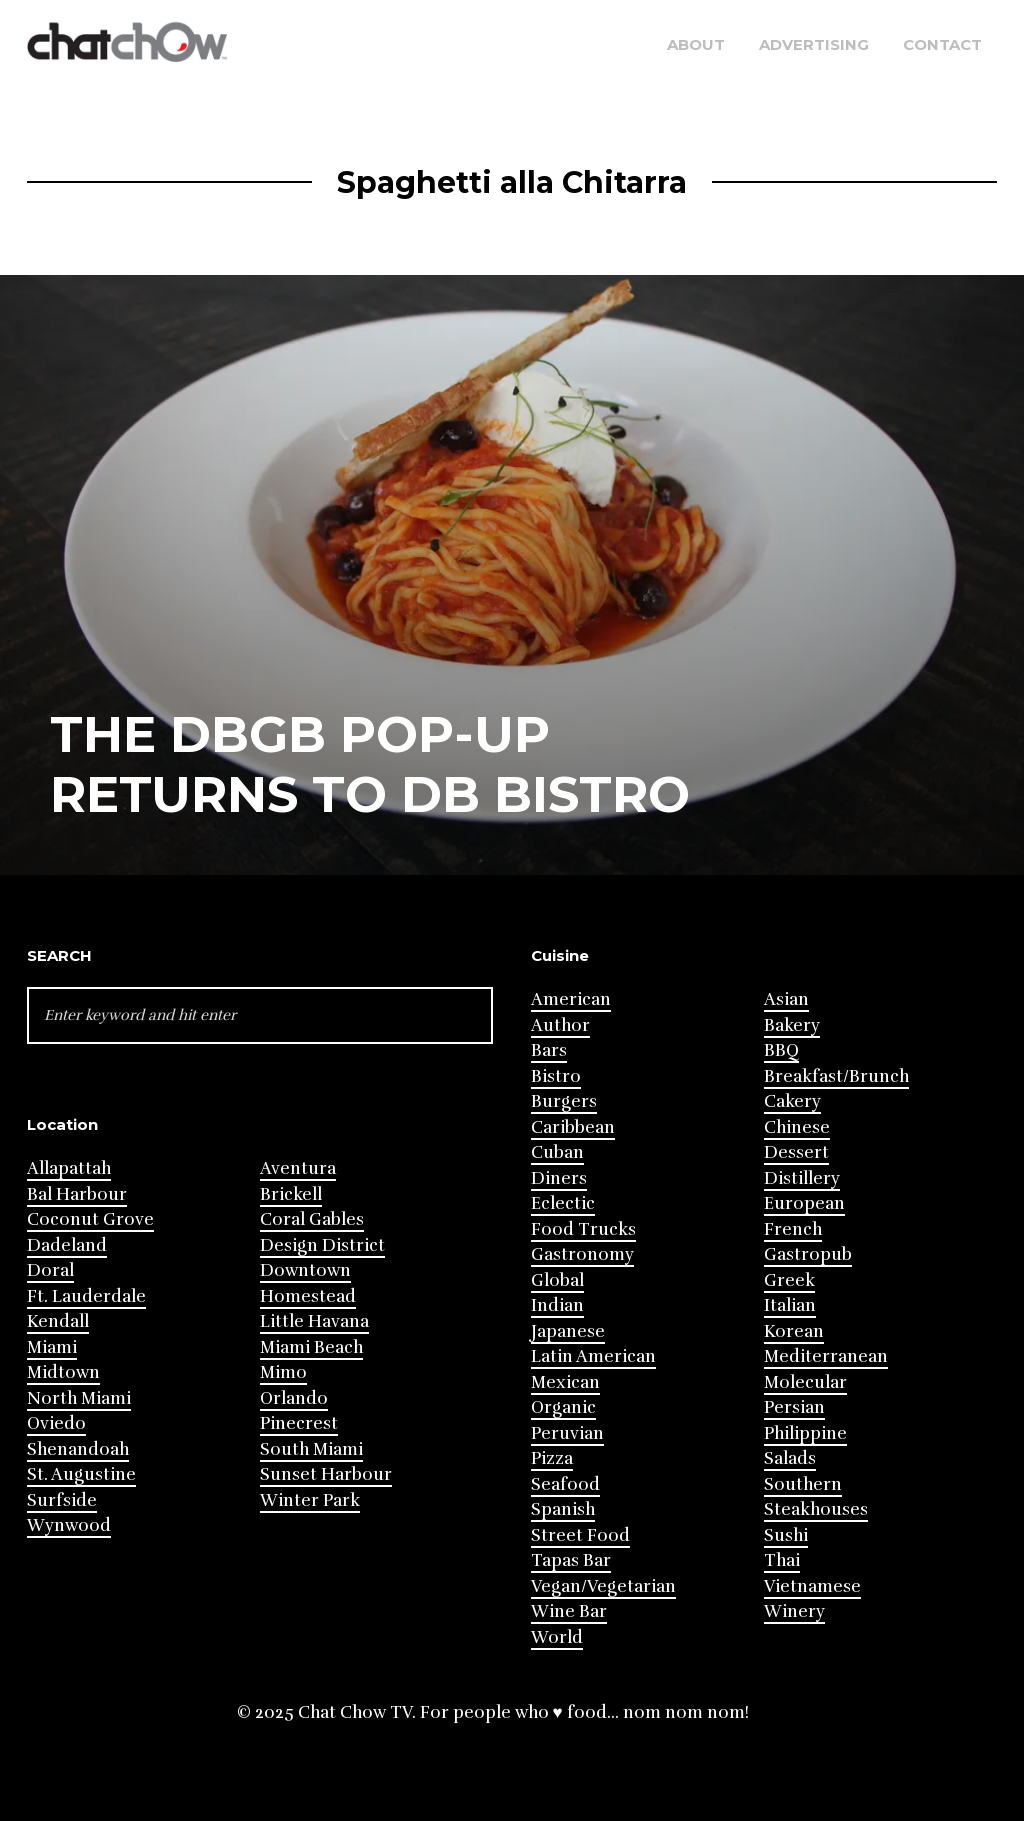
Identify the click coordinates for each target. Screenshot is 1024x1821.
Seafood (565, 1484)
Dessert (796, 1152)
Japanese (568, 1331)
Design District (322, 1245)
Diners (559, 1178)
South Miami (311, 1449)
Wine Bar (569, 1611)
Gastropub (808, 1254)
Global (557, 1280)
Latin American (593, 1356)
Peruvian (567, 1433)
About (696, 44)
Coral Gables (312, 1219)
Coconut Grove (90, 1219)
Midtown (63, 1372)
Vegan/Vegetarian (603, 1586)
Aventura (298, 1168)
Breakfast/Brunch (836, 1076)
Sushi (786, 1535)
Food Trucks (583, 1229)
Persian (794, 1407)
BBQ (781, 1050)
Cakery (792, 1101)
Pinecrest (299, 1423)
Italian (790, 1305)
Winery (794, 1611)
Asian (786, 999)
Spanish (563, 1509)
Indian (557, 1305)
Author (560, 1025)
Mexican (565, 1382)
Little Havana (314, 1321)
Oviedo (56, 1423)
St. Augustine (81, 1474)
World (557, 1637)
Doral (50, 1270)
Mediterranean (826, 1356)
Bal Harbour (77, 1194)
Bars (549, 1050)
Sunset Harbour (326, 1474)
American (571, 999)
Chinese (797, 1127)
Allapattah (69, 1168)
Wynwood (69, 1525)
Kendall (58, 1321)
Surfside (62, 1500)
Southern (803, 1484)
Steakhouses (816, 1509)
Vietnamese (812, 1586)
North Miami (79, 1398)
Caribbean (573, 1127)
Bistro (556, 1076)
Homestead (308, 1296)
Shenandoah (78, 1449)
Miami (52, 1347)
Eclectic (563, 1203)
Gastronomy (582, 1254)
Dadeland (67, 1245)
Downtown (305, 1270)
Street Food (580, 1535)
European (804, 1203)
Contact (942, 44)
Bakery (792, 1025)
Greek (789, 1280)
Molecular (805, 1382)
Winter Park (310, 1500)
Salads (790, 1458)
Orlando (294, 1398)
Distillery (802, 1178)
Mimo (283, 1372)
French (793, 1229)
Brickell (291, 1194)
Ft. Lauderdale (86, 1296)
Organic (563, 1407)
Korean (794, 1331)
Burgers (564, 1101)
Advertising (814, 44)
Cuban (557, 1152)
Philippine (805, 1433)
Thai (782, 1560)
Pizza (552, 1458)
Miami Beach (311, 1347)
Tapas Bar (571, 1560)
